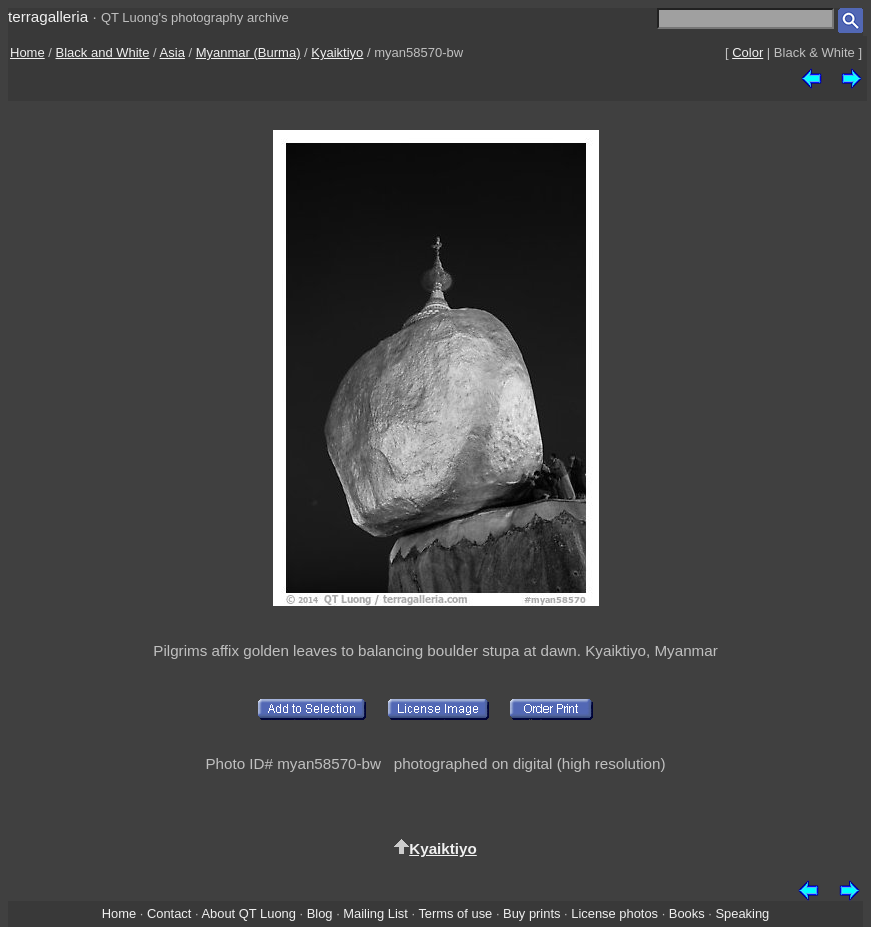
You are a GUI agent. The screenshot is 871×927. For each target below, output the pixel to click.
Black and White (103, 52)
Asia (172, 52)
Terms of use (455, 913)
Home (27, 52)
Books (687, 913)
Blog (320, 913)
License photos (614, 913)
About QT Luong (248, 913)
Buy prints (531, 913)
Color (747, 52)
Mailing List (375, 913)
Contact (169, 913)
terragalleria (48, 16)
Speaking (742, 913)
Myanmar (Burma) (248, 52)
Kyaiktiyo (337, 52)
